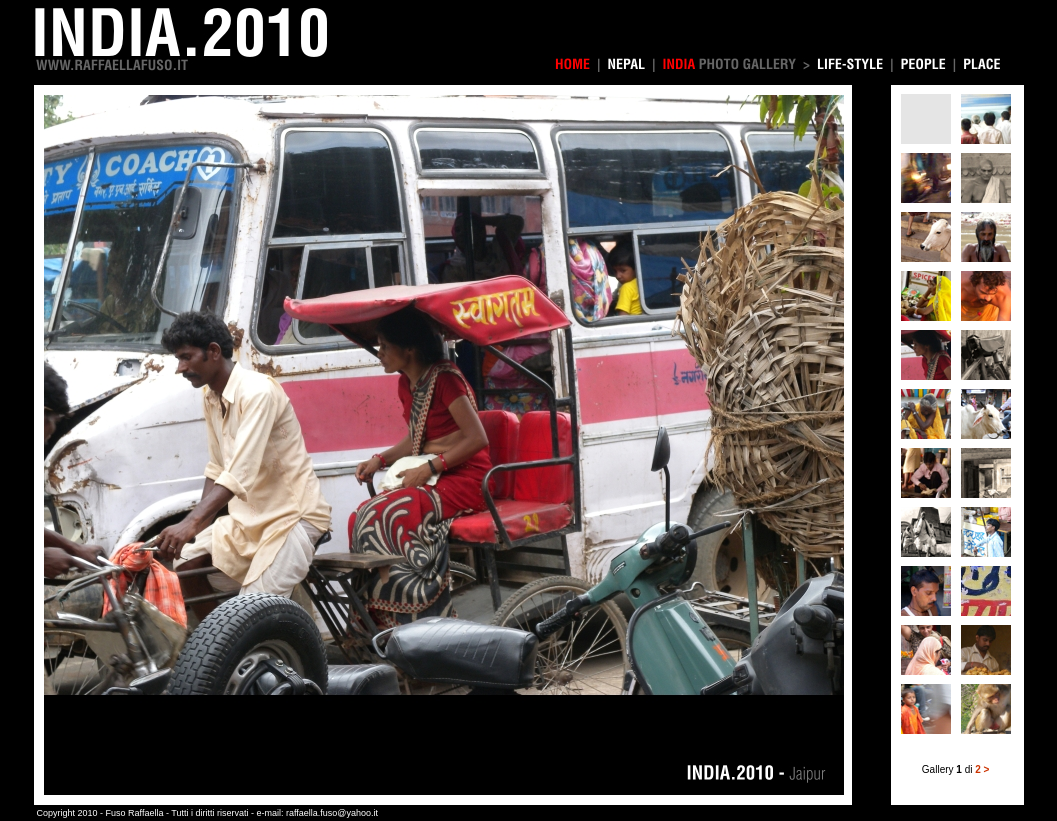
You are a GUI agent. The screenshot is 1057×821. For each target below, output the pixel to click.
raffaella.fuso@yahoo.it (332, 813)
